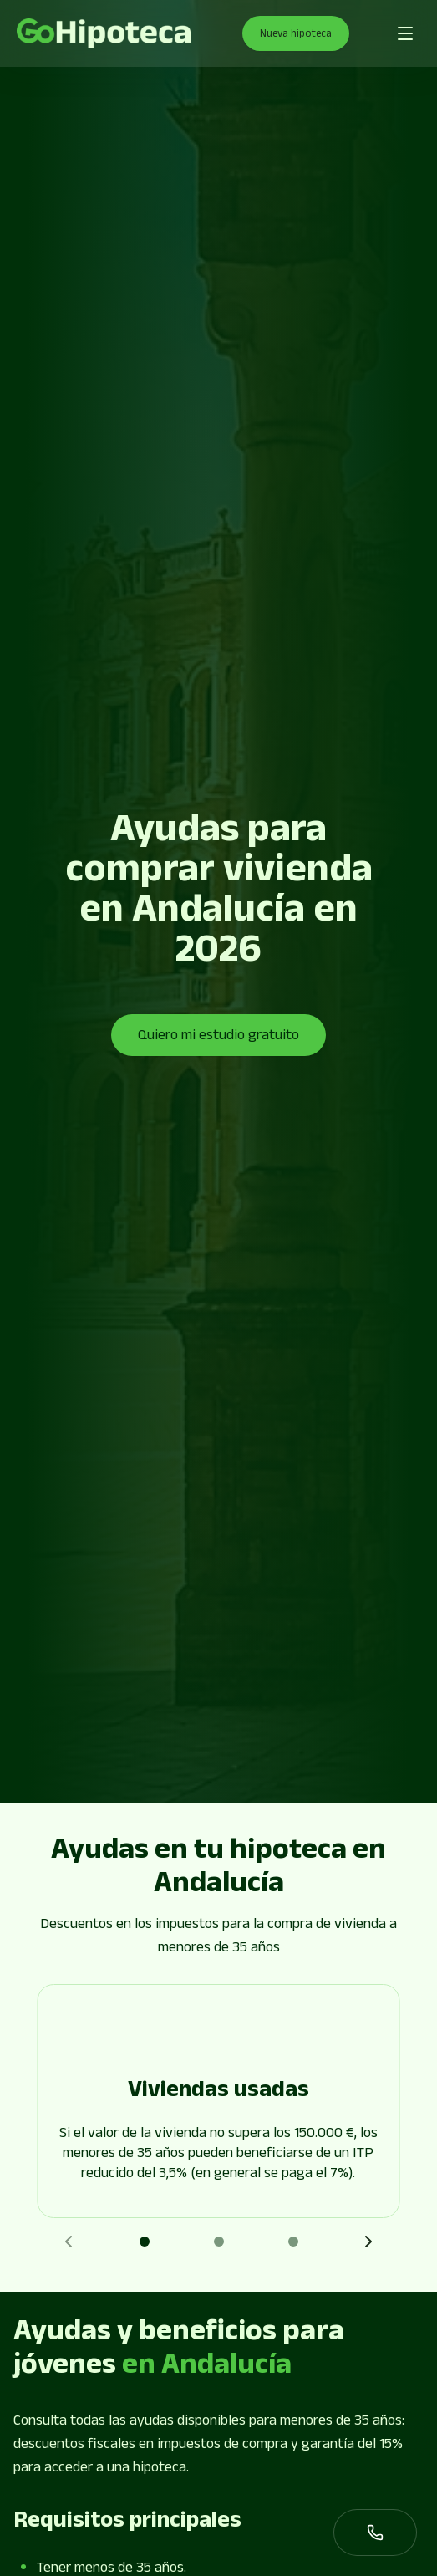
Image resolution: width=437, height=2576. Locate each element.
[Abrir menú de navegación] (405, 33)
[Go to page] (104, 33)
